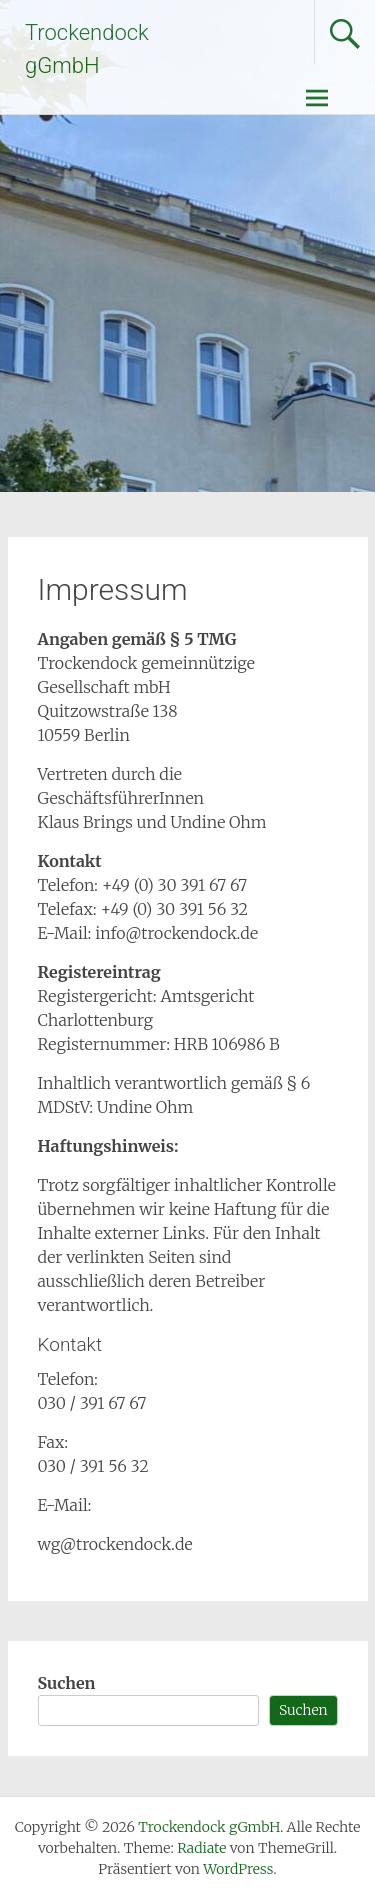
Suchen (67, 1683)
